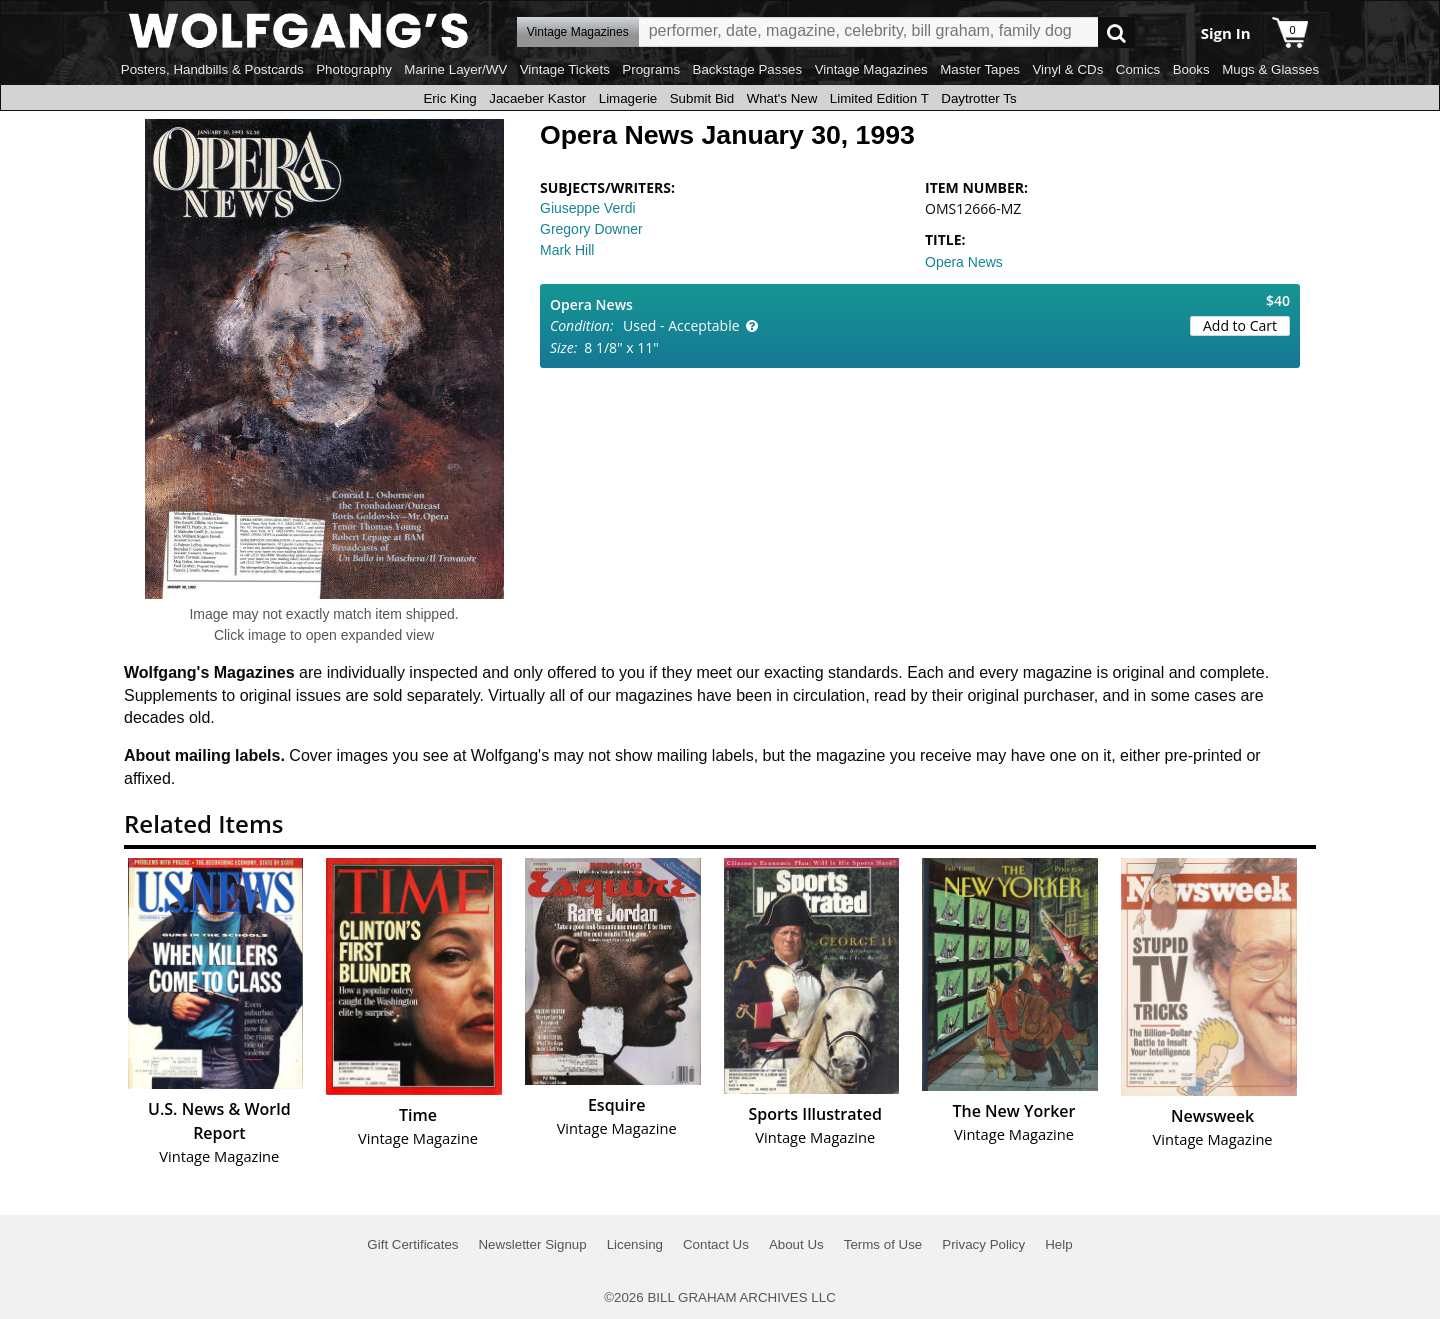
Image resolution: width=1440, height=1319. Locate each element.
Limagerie (628, 98)
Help (1058, 1244)
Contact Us (716, 1244)
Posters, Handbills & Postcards (212, 69)
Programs (651, 69)
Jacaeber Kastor (537, 98)
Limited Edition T (879, 98)
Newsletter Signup (532, 1244)
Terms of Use (883, 1244)
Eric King (449, 98)
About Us (796, 1244)
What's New (782, 98)
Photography (354, 69)
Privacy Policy (983, 1244)
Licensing (635, 1244)
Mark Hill (567, 250)
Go (1116, 32)
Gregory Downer (591, 229)
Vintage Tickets (565, 69)
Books (1191, 69)
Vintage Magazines (871, 69)
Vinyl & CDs (1067, 69)
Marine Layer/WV (455, 69)
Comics (1138, 69)
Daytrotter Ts (978, 98)
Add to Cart (1240, 325)
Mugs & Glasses (1270, 69)
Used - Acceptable (681, 325)
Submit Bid (702, 98)
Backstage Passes (748, 69)
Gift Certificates (412, 1244)
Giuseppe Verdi (588, 208)
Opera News (964, 262)
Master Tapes (980, 69)
